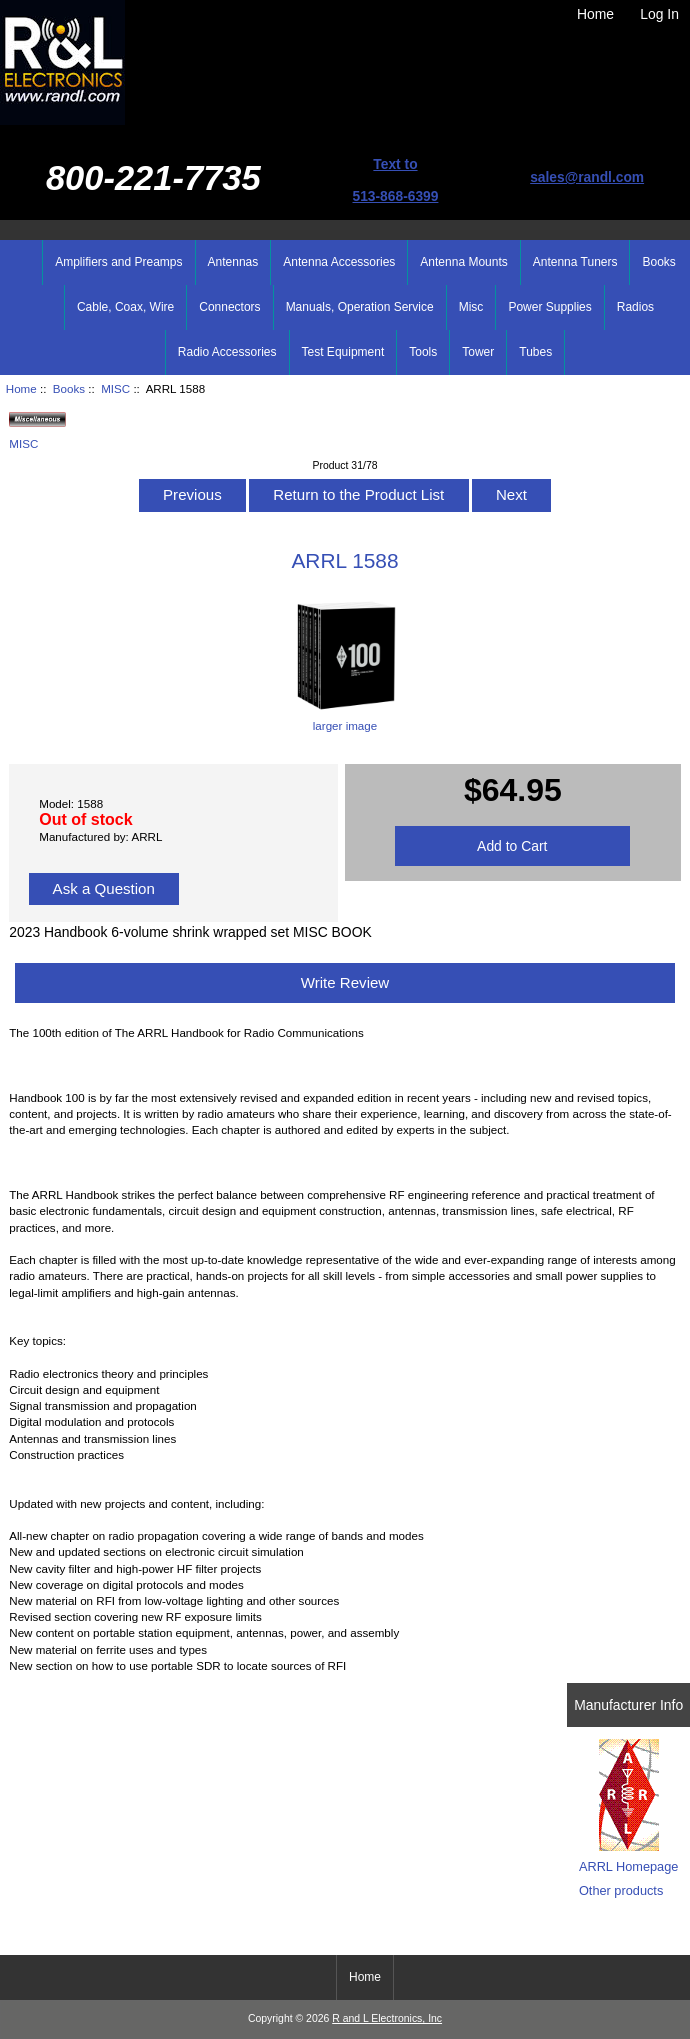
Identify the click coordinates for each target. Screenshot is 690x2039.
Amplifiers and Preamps (118, 262)
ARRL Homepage (628, 1866)
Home (595, 14)
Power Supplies (549, 307)
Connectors (229, 307)
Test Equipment (343, 352)
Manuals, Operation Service (360, 307)
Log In (659, 14)
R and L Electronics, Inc (387, 2018)
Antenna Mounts (463, 262)
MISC (115, 388)
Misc (471, 307)
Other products (621, 1890)
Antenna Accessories (339, 262)
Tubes (535, 352)
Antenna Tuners (575, 262)
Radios (635, 307)
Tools (423, 352)
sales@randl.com (587, 177)
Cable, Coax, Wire (125, 307)
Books (69, 388)
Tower (478, 352)
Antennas (233, 262)
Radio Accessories (227, 352)
